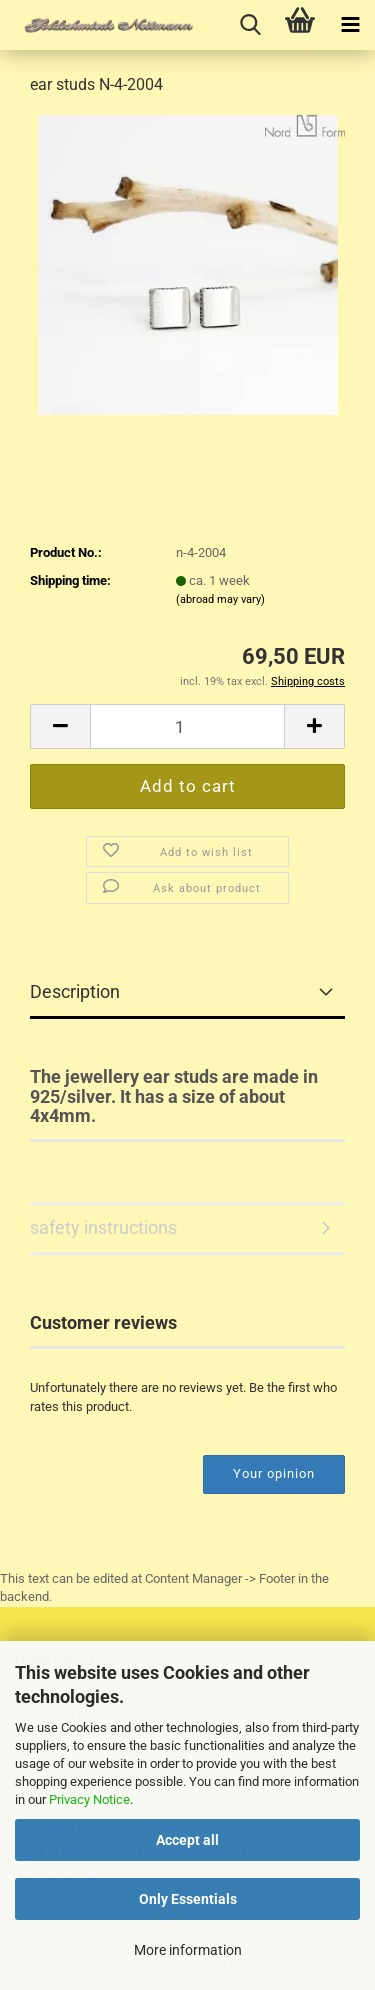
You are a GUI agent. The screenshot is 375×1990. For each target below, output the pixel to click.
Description (75, 991)
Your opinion (274, 1473)
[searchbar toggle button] (250, 25)
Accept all (187, 1840)
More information (188, 1950)
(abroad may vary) (220, 599)
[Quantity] (187, 726)
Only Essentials (188, 1899)
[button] (60, 726)
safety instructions (103, 1227)
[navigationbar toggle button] (350, 25)
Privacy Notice (89, 1799)
